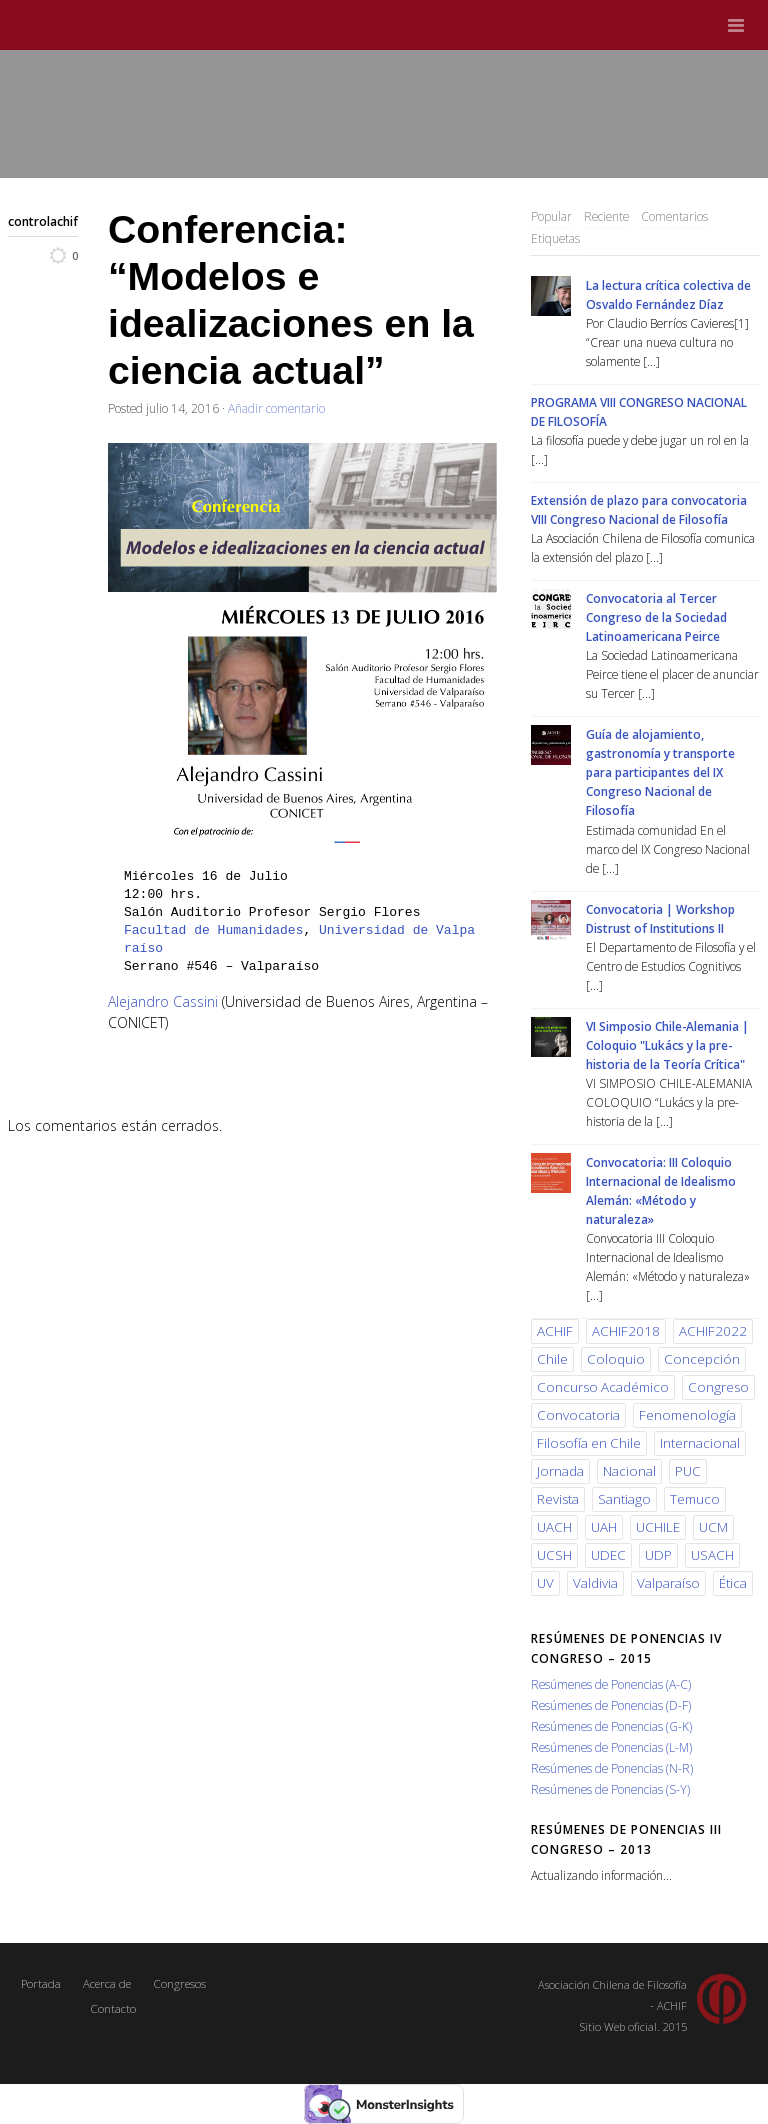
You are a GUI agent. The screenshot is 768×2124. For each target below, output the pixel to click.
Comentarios (674, 216)
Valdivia (595, 1583)
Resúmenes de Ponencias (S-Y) (610, 1789)
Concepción (702, 1359)
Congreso (718, 1387)
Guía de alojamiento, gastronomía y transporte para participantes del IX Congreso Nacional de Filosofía (660, 772)
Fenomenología (687, 1415)
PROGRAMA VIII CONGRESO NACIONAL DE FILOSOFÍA (639, 411)
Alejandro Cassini (163, 1001)
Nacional (629, 1471)
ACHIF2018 (626, 1331)
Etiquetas (555, 238)
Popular (551, 216)
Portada (41, 1983)
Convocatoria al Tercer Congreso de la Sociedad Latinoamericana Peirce (656, 617)
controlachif (43, 221)
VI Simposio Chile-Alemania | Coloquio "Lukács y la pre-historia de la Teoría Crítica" (667, 1045)
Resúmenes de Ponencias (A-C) (611, 1684)
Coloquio (616, 1359)
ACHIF (555, 1331)
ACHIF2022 (713, 1331)
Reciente (606, 216)
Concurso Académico (603, 1387)
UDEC (608, 1555)
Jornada (560, 1471)
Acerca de (107, 1983)
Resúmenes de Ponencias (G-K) (611, 1726)
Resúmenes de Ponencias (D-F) (611, 1705)
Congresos (179, 1983)
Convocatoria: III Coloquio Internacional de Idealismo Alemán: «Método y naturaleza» (661, 1190)
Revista (558, 1499)
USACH (712, 1555)
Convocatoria (578, 1415)
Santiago (624, 1499)
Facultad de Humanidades (213, 930)
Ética (733, 1583)
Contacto (113, 2008)
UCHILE (658, 1527)
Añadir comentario (276, 408)
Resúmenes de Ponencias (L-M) (611, 1747)
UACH (554, 1527)
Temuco (695, 1499)
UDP (658, 1555)
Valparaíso (668, 1583)
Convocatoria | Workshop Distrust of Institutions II (660, 918)
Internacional (700, 1443)
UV (545, 1583)
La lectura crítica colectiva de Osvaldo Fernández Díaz (668, 294)
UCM (713, 1527)
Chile (552, 1359)
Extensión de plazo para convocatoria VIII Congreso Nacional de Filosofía (639, 509)
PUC (688, 1471)
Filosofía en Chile (589, 1443)
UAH (604, 1527)
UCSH (554, 1555)
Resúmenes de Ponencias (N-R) (612, 1768)
